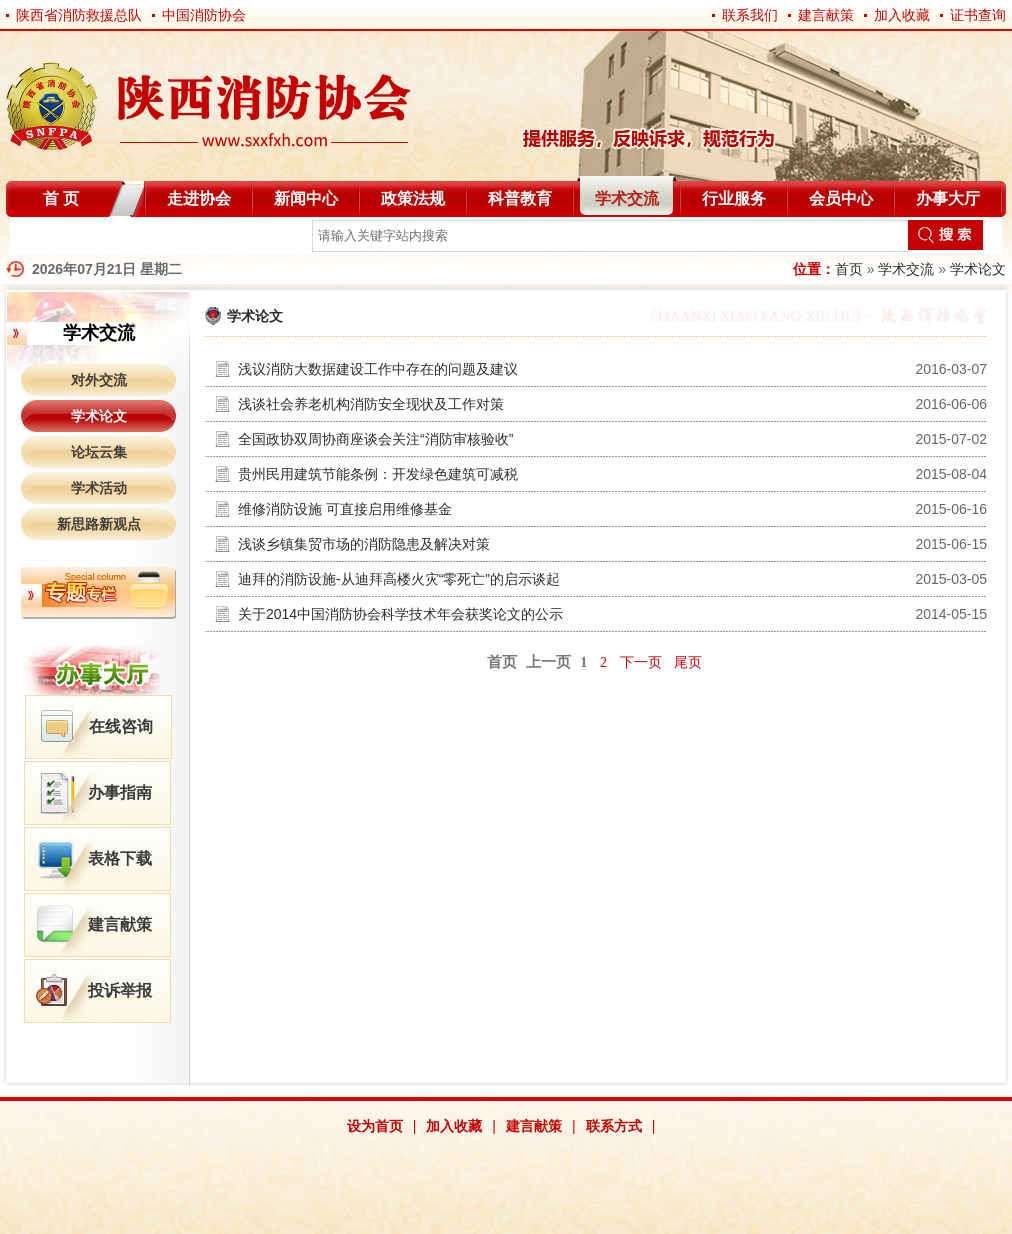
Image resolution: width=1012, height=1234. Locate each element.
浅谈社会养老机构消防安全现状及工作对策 (371, 404)
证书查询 (978, 15)
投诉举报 (120, 990)
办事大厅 (948, 198)
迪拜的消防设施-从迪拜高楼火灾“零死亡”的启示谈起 (399, 579)
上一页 (548, 662)
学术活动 (99, 488)
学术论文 (978, 269)
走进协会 (199, 198)
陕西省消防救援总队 (79, 15)
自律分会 (58, 239)
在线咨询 (121, 726)
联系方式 (614, 1126)
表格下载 (120, 858)
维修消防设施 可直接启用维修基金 (345, 509)
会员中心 (841, 198)
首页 (849, 269)
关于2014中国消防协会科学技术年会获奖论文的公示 (400, 614)
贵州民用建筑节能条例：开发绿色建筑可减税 (378, 474)
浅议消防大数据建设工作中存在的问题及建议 (378, 369)
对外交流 (99, 380)
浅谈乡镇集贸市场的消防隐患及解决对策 (364, 544)
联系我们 (750, 15)
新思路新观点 (99, 524)
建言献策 (826, 15)
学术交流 (627, 198)
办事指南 (120, 792)
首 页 (61, 198)
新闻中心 (306, 198)
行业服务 (734, 198)
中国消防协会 (204, 15)
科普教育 (520, 198)
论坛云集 (99, 452)
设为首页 (375, 1126)
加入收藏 (902, 15)
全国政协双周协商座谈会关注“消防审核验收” (375, 439)
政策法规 (413, 198)
